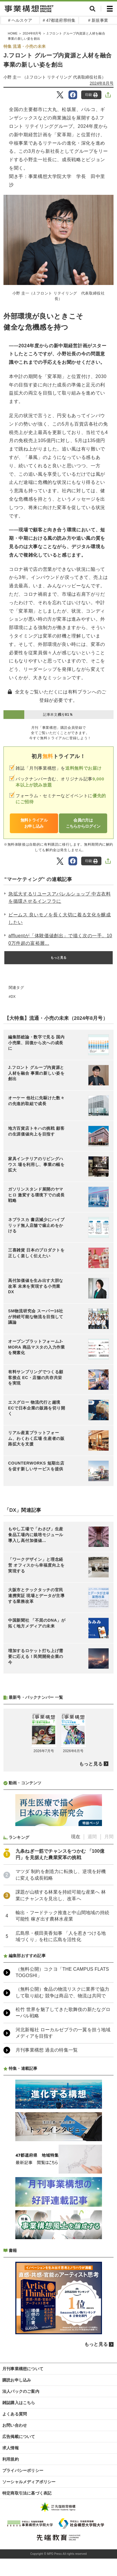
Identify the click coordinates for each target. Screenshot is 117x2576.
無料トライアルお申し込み (34, 823)
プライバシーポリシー (22, 2470)
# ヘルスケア (20, 20)
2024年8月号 (32, 33)
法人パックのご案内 (20, 2391)
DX (13, 997)
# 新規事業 (98, 20)
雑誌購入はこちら (18, 2402)
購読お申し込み (16, 2380)
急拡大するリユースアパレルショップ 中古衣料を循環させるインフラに (59, 897)
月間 (109, 1836)
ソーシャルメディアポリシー (29, 2481)
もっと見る (59, 957)
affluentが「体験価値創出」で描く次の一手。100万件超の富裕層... (60, 939)
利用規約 (10, 2459)
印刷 (91, 95)
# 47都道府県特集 (59, 20)
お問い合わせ (14, 2425)
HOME (13, 33)
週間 (92, 1836)
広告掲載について (18, 2436)
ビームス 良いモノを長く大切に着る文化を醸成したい (59, 918)
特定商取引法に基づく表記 (26, 2493)
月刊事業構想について (22, 2368)
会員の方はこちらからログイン (83, 823)
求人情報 (10, 2448)
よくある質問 (14, 2414)
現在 (75, 1836)
